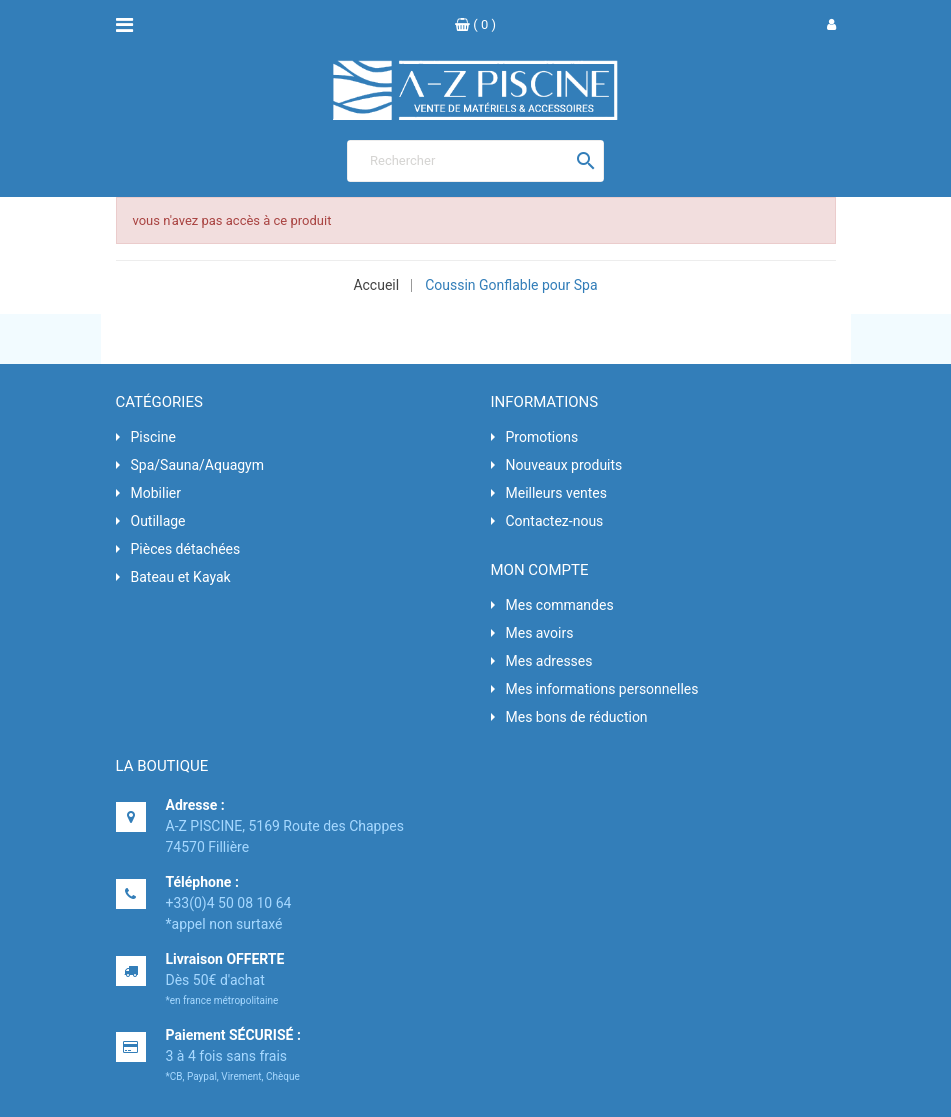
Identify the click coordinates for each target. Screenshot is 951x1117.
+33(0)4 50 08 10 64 (229, 903)
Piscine (153, 437)
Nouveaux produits (564, 465)
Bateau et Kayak (181, 577)
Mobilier (156, 493)
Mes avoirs (540, 633)
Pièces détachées (186, 549)
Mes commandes (560, 605)
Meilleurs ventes (557, 493)
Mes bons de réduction (577, 717)
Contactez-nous (555, 521)
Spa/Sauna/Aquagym (198, 465)
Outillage (158, 521)
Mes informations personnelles (602, 689)
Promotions (542, 437)
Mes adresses (549, 661)
